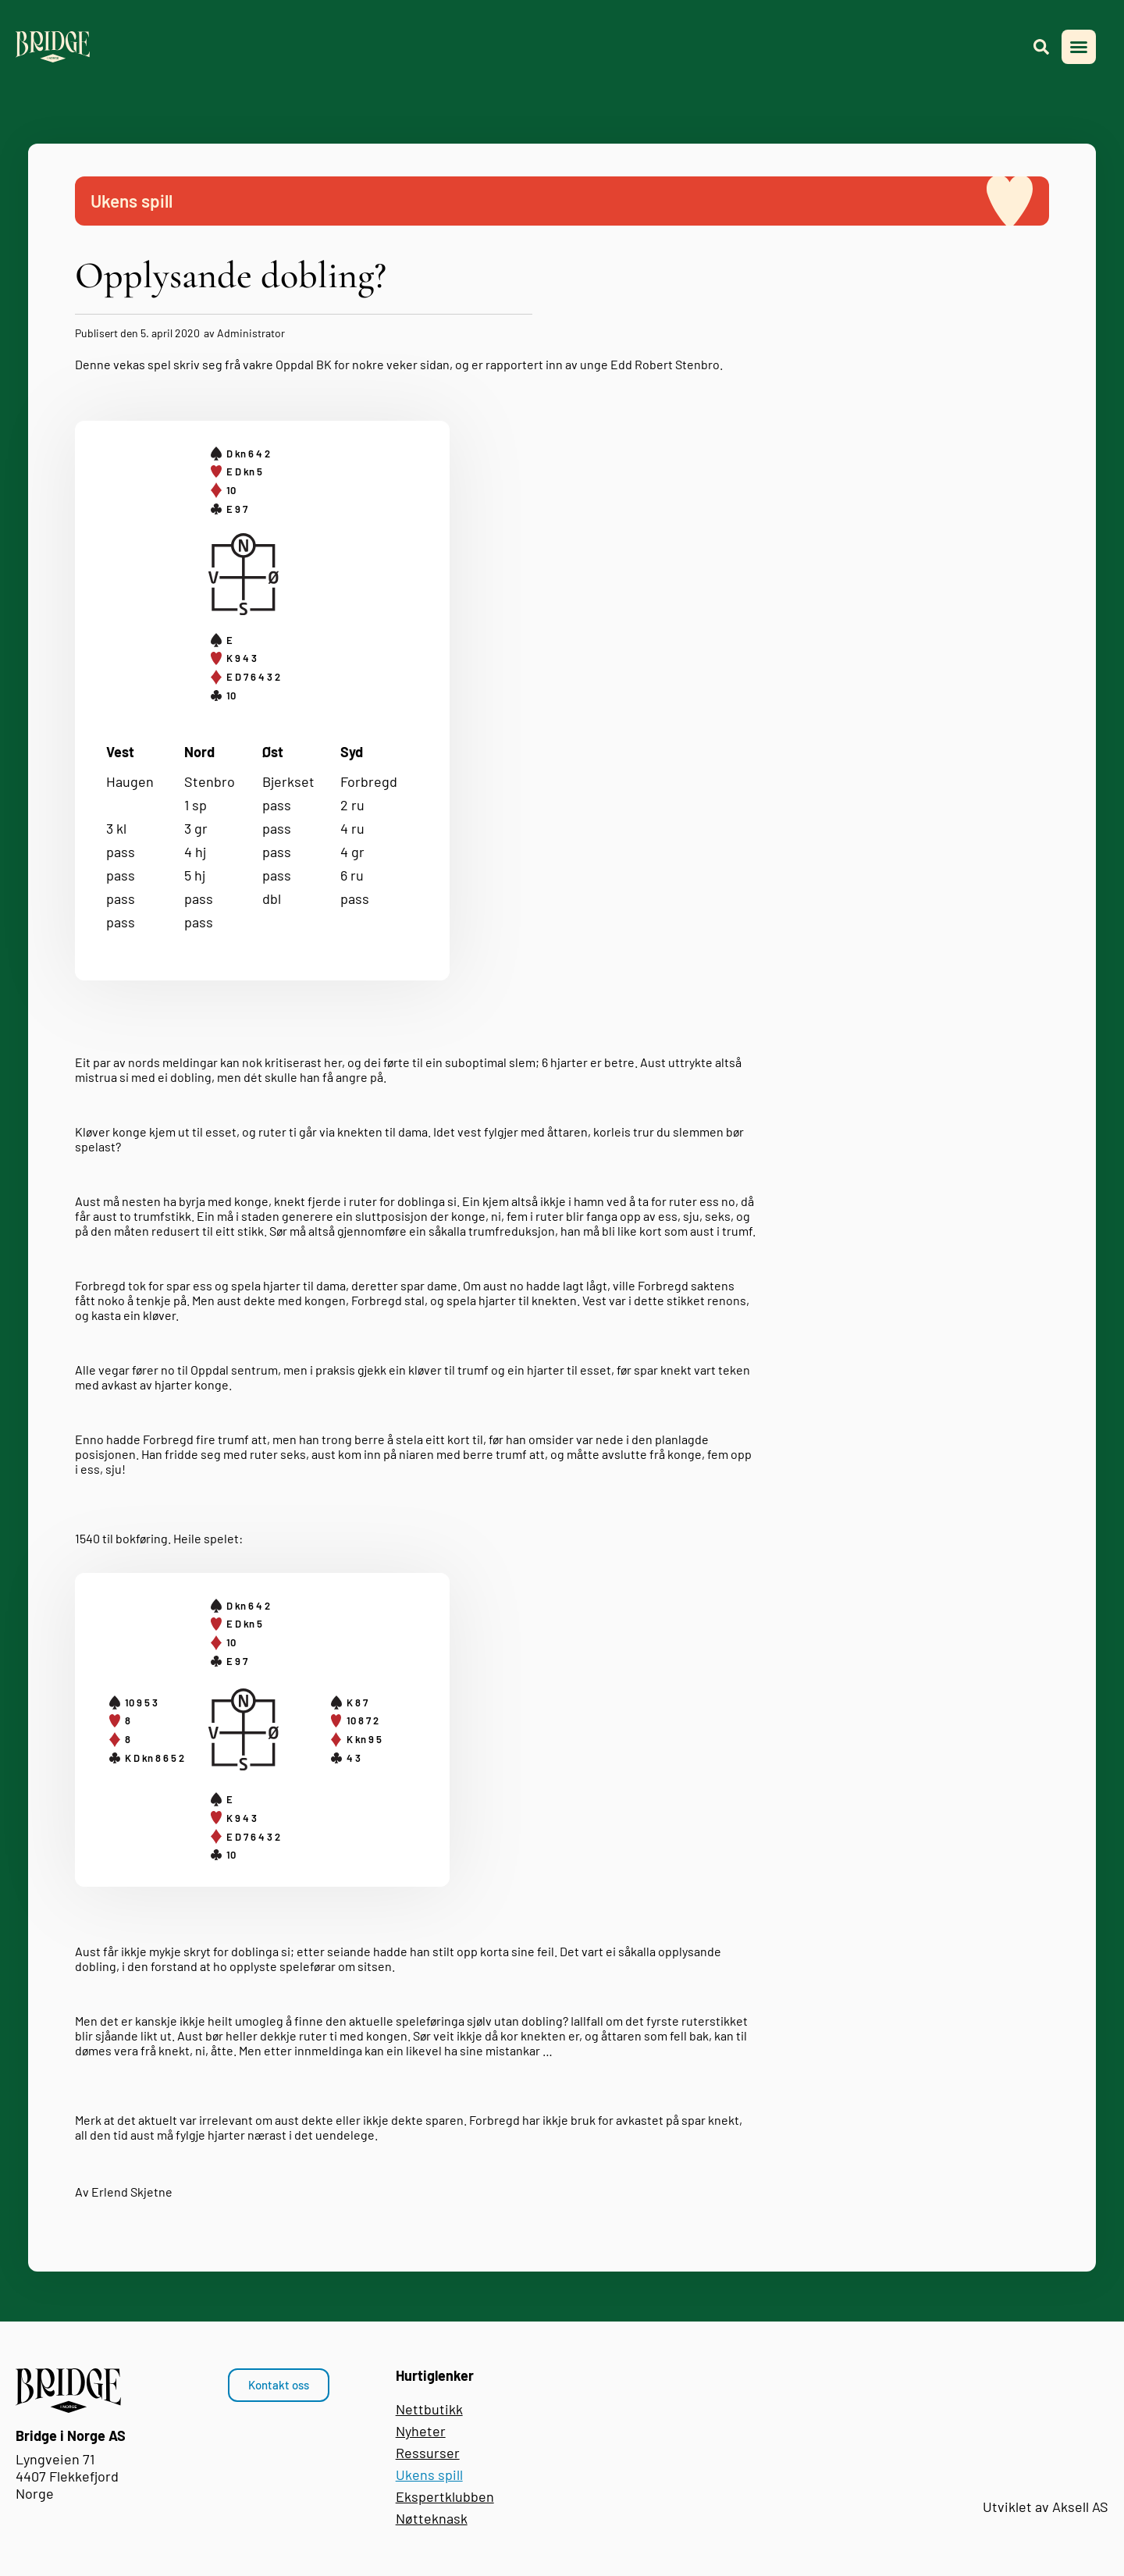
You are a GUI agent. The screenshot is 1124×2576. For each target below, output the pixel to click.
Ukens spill (429, 2474)
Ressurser (428, 2452)
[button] (1079, 47)
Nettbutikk (429, 2409)
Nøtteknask (432, 2518)
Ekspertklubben (445, 2496)
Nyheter (421, 2430)
